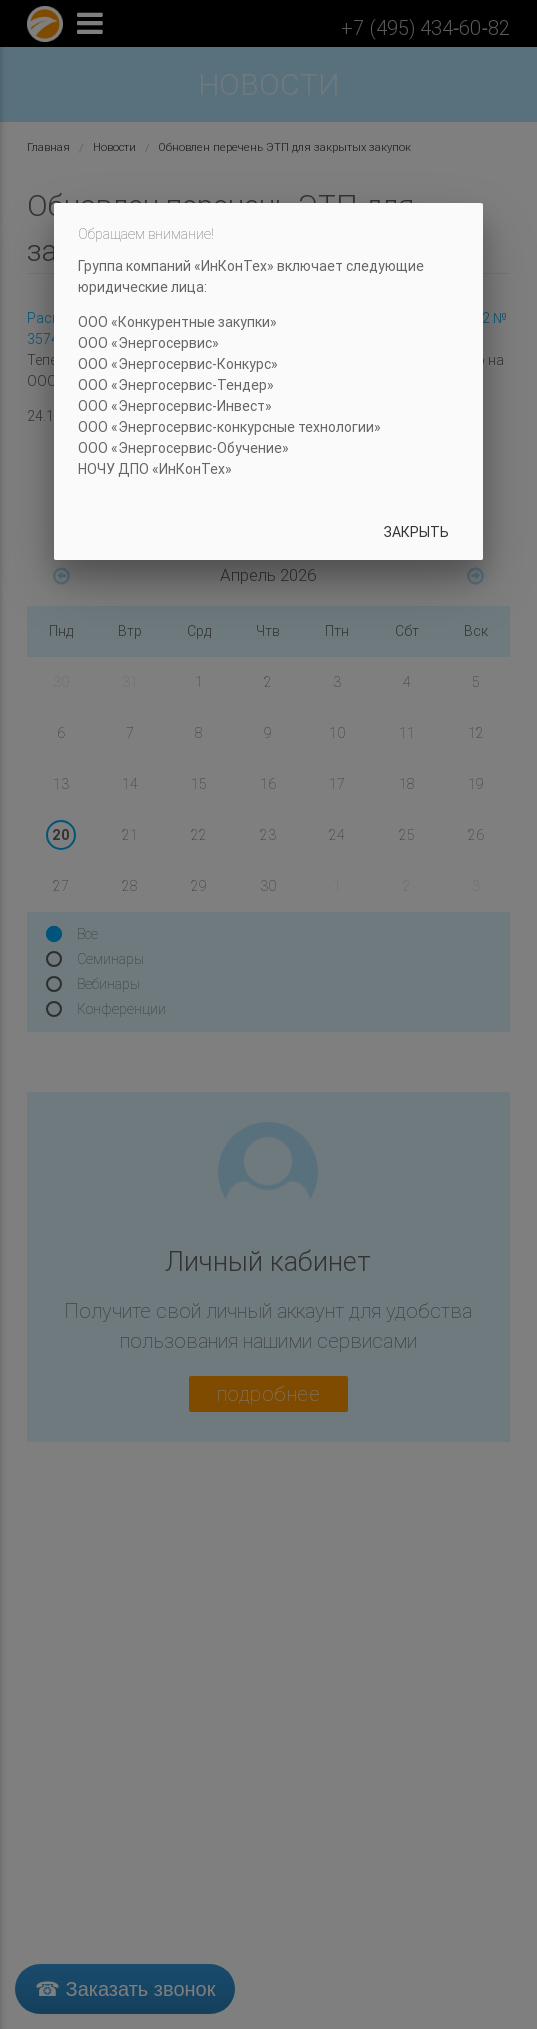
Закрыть (416, 532)
